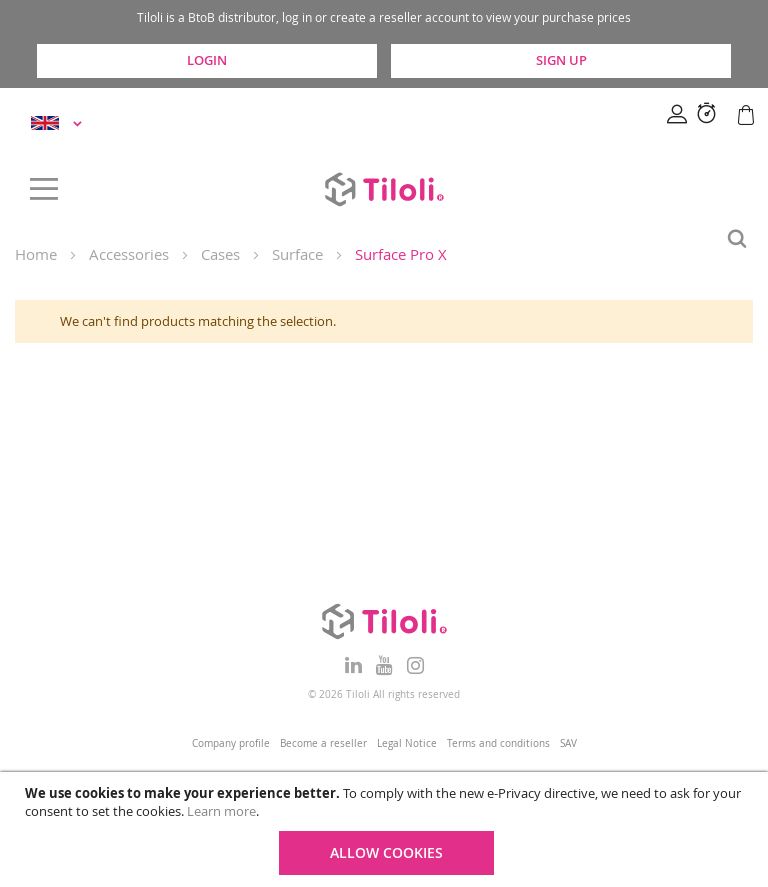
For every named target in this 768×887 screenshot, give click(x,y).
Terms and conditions (498, 743)
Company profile (231, 743)
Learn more (221, 811)
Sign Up (561, 60)
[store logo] (384, 189)
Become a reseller (323, 743)
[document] (386, 829)
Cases (220, 254)
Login (207, 60)
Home (36, 254)
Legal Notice (407, 743)
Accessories (129, 254)
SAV (568, 743)
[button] (59, 123)
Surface (297, 254)
